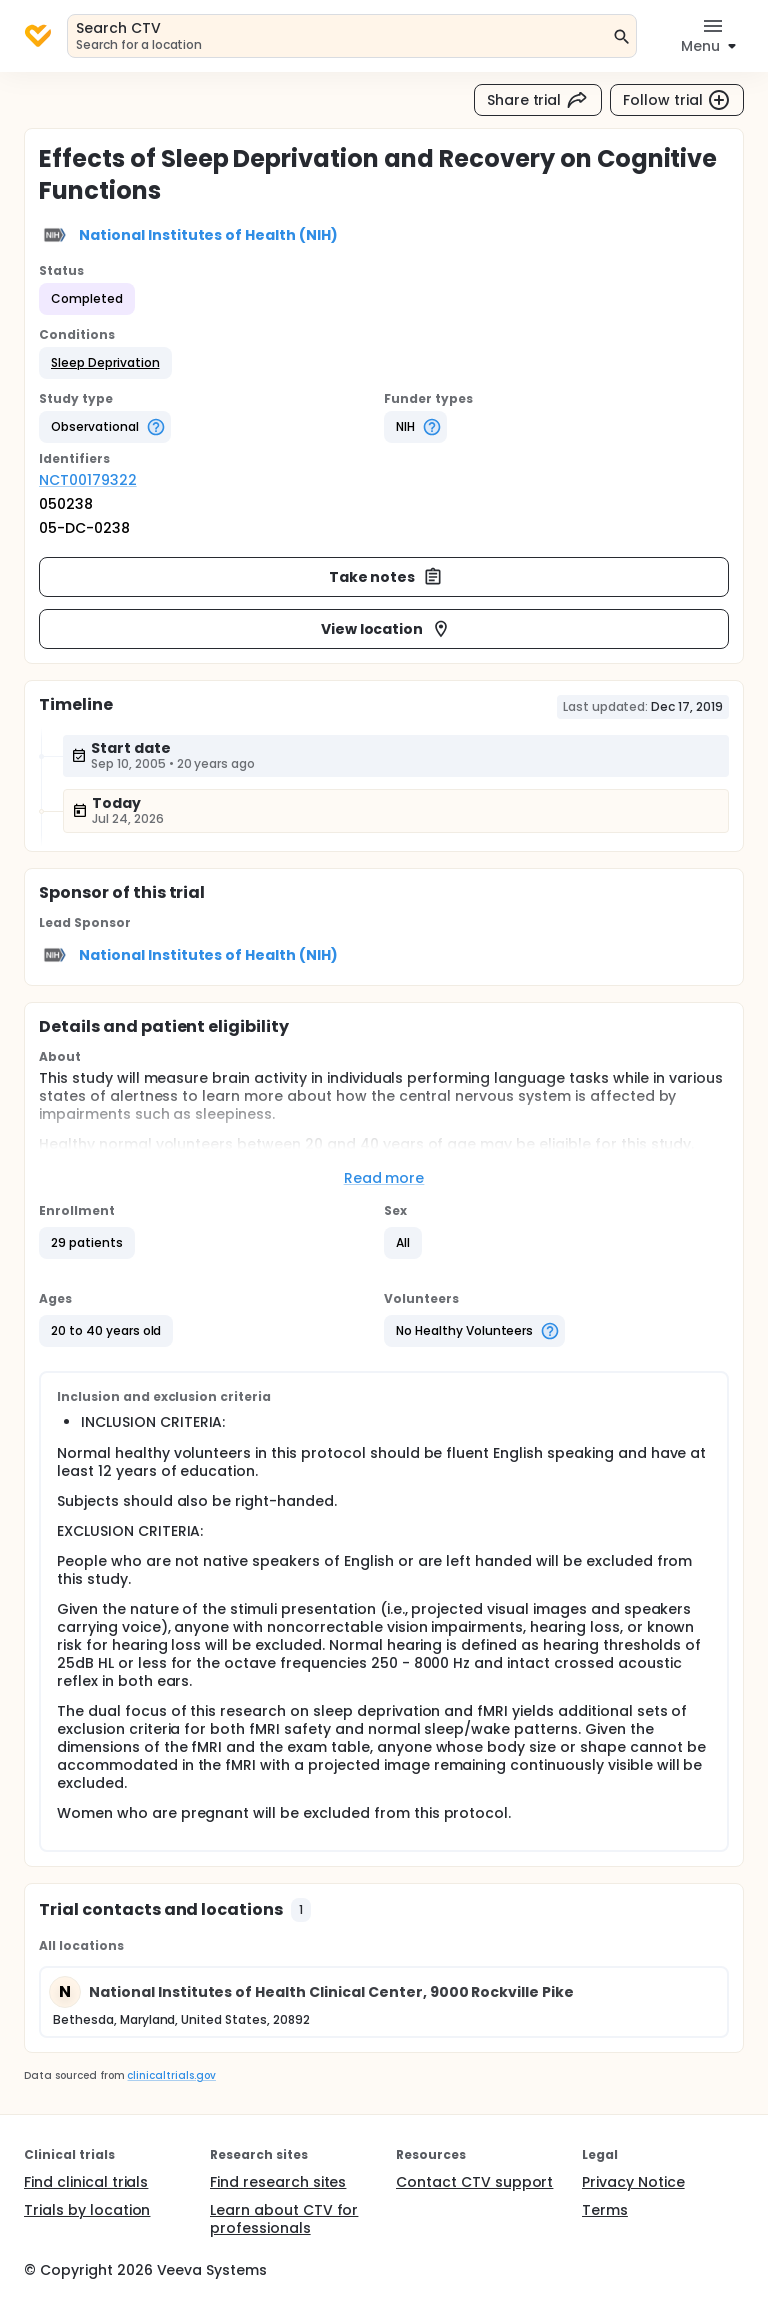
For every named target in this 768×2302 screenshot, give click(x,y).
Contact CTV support (474, 2182)
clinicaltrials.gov (171, 2075)
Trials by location (87, 2210)
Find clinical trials (86, 2182)
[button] (105, 363)
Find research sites (278, 2182)
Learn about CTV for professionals (284, 2219)
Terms (605, 2210)
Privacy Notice (633, 2182)
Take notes (386, 577)
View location (386, 629)
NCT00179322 (88, 480)
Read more (384, 1178)
